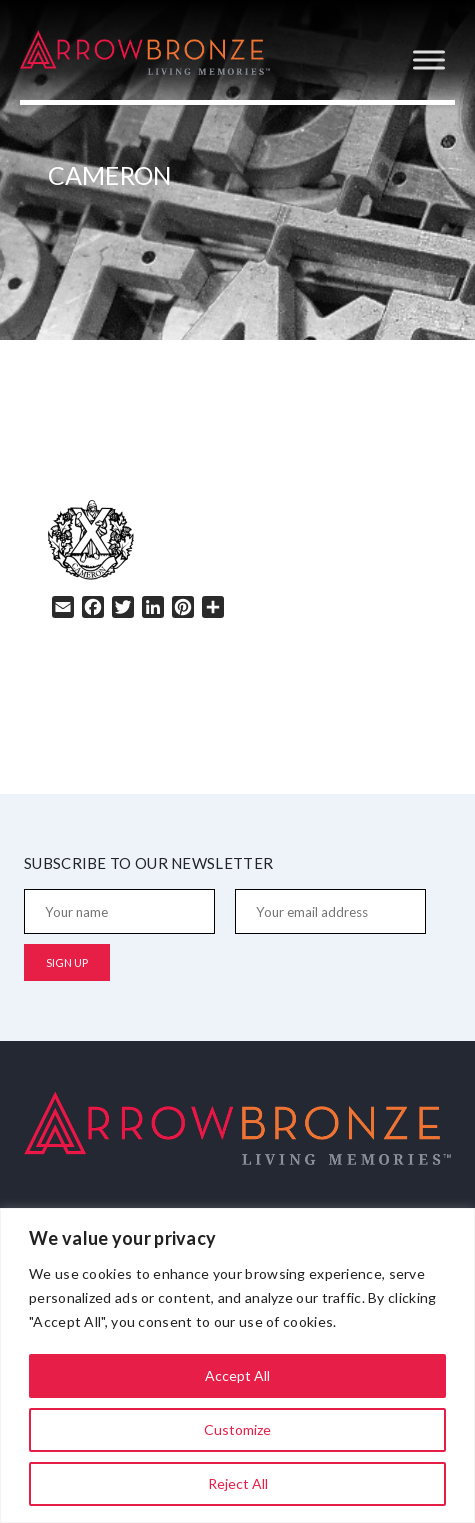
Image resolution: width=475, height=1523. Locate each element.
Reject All (238, 1483)
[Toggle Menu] (429, 59)
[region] (237, 1365)
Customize (237, 1429)
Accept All (237, 1375)
